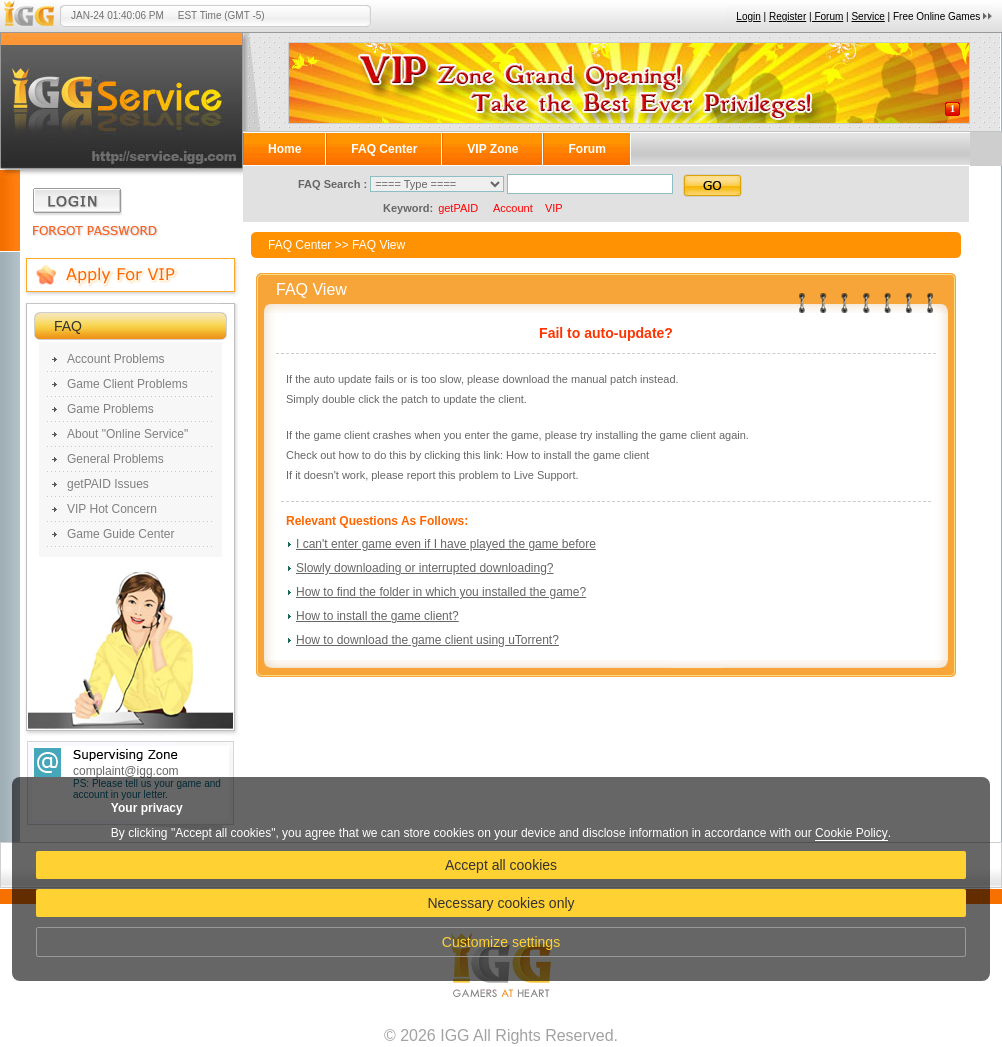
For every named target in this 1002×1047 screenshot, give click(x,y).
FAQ (68, 326)
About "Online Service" (127, 434)
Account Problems (115, 359)
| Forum (826, 16)
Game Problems (110, 409)
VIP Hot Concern (112, 509)
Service (867, 16)
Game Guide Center (120, 534)
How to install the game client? (377, 616)
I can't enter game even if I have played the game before (446, 544)
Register (787, 16)
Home (284, 149)
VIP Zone (492, 149)
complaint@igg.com (126, 771)
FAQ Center (384, 149)
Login (748, 16)
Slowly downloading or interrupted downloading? (425, 568)
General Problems (115, 459)
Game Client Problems (127, 384)
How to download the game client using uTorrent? (427, 640)
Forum (586, 149)
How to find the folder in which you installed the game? (441, 592)
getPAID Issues (108, 484)
